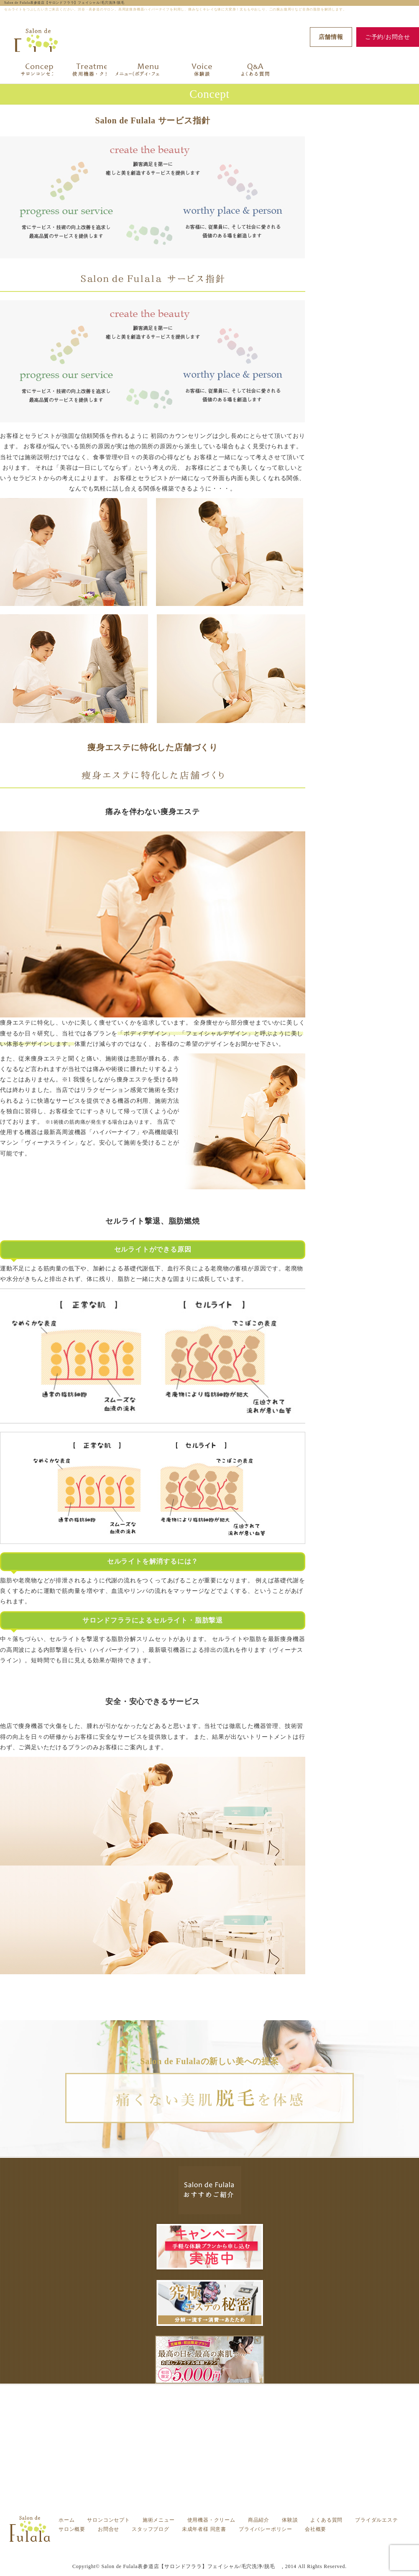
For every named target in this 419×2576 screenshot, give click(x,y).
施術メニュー (159, 2520)
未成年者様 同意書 (204, 2529)
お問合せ (108, 2529)
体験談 (290, 2520)
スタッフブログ (150, 2529)
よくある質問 (326, 2520)
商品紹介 (258, 2520)
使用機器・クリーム (211, 2520)
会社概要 (315, 2529)
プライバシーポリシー (265, 2529)
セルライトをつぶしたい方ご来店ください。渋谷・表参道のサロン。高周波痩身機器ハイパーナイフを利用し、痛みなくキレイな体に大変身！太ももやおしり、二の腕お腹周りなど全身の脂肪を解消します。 (217, 2550)
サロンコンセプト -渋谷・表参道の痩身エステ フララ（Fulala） (218, 2544)
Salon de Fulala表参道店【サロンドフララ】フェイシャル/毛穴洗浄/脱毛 (66, 3)
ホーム (66, 2520)
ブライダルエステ (376, 2520)
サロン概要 (72, 2529)
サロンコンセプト (108, 2520)
